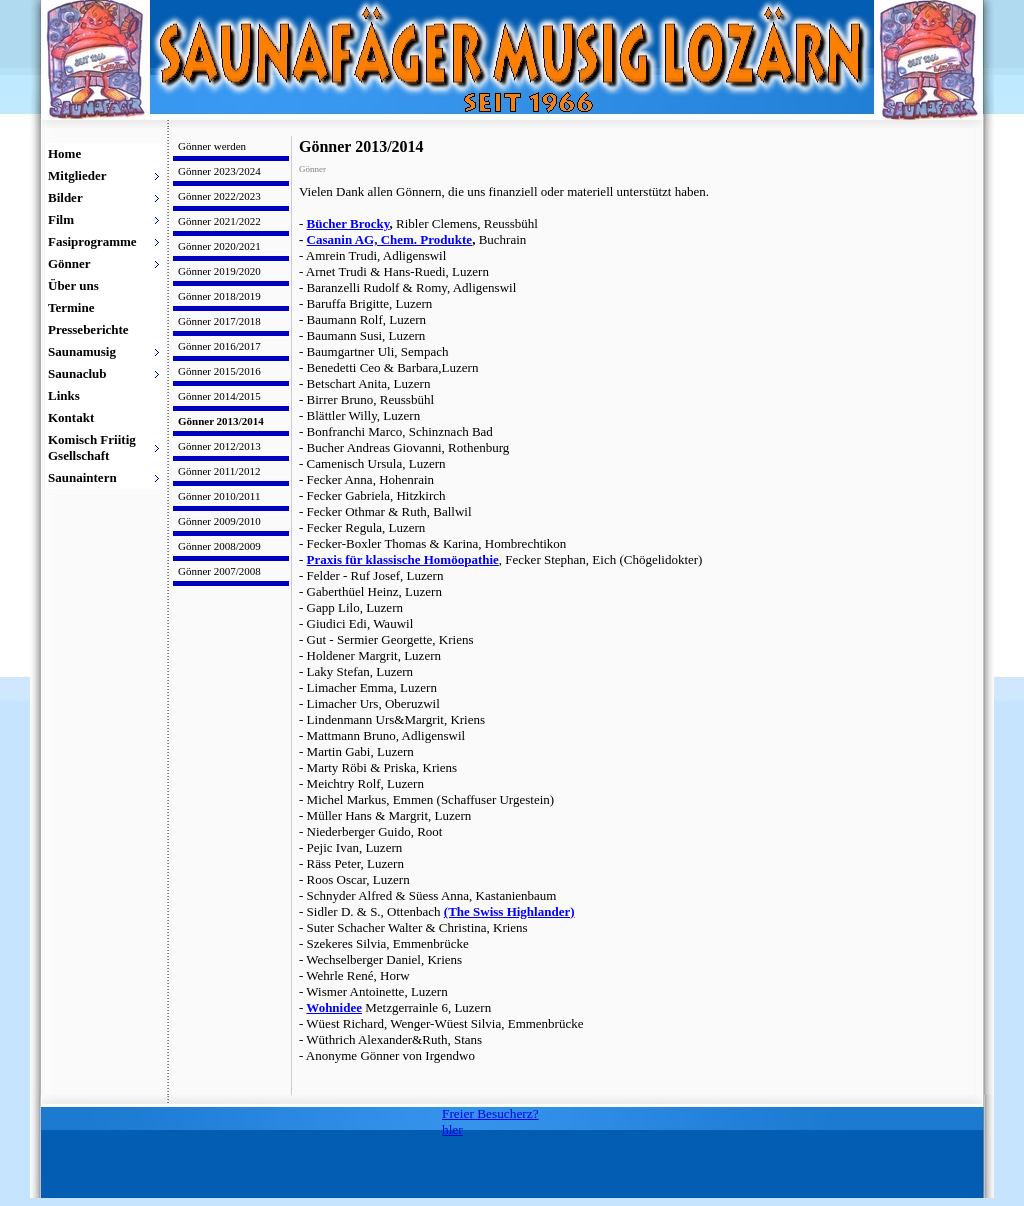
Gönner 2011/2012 (219, 471)
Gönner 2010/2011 (219, 496)
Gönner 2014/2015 (219, 396)
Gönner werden (212, 146)
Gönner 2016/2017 (219, 346)
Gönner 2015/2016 (219, 371)
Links (64, 395)
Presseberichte (88, 329)
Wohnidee (334, 1007)
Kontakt (71, 417)
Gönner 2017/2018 (219, 321)
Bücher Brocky (348, 223)
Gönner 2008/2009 (219, 546)
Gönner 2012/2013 (219, 446)
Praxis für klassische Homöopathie (403, 559)
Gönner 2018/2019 (219, 296)
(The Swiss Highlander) (509, 911)
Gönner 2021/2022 (219, 221)
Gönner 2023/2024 (219, 171)
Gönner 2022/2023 (219, 196)
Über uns (73, 285)
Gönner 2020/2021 (219, 246)
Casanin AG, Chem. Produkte (390, 239)
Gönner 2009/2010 (219, 521)
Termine (71, 307)
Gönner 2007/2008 (219, 571)
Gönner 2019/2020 (219, 271)
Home (64, 153)
